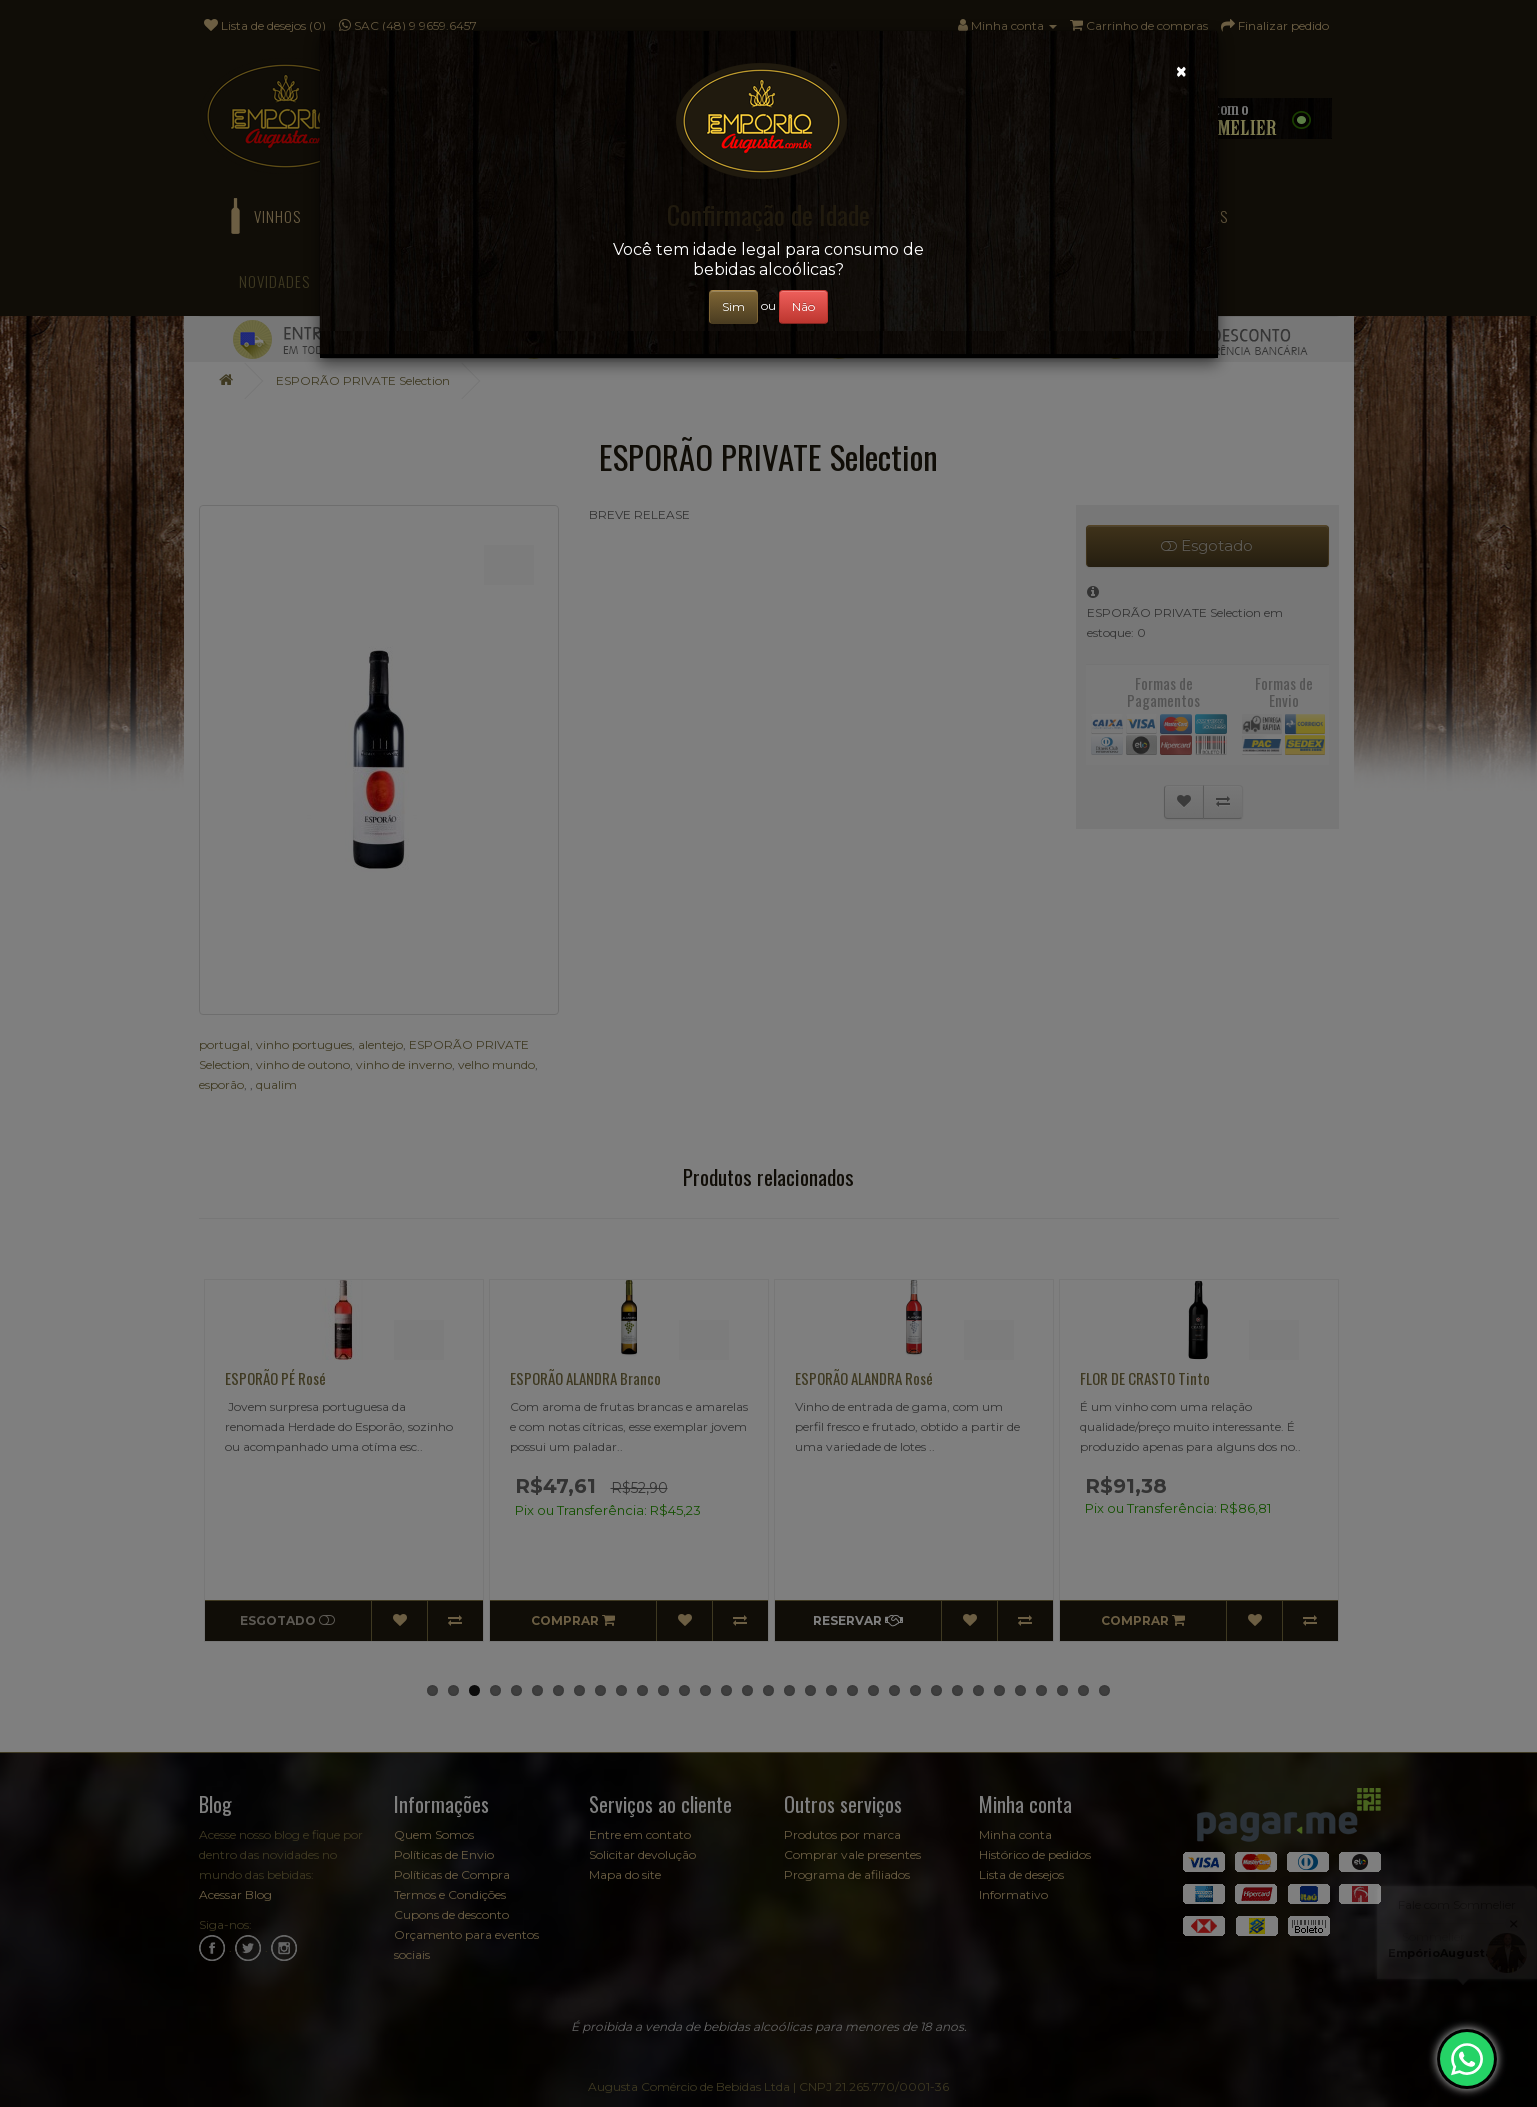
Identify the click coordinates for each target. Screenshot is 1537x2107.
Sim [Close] (733, 306)
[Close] (1181, 71)
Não (803, 306)
